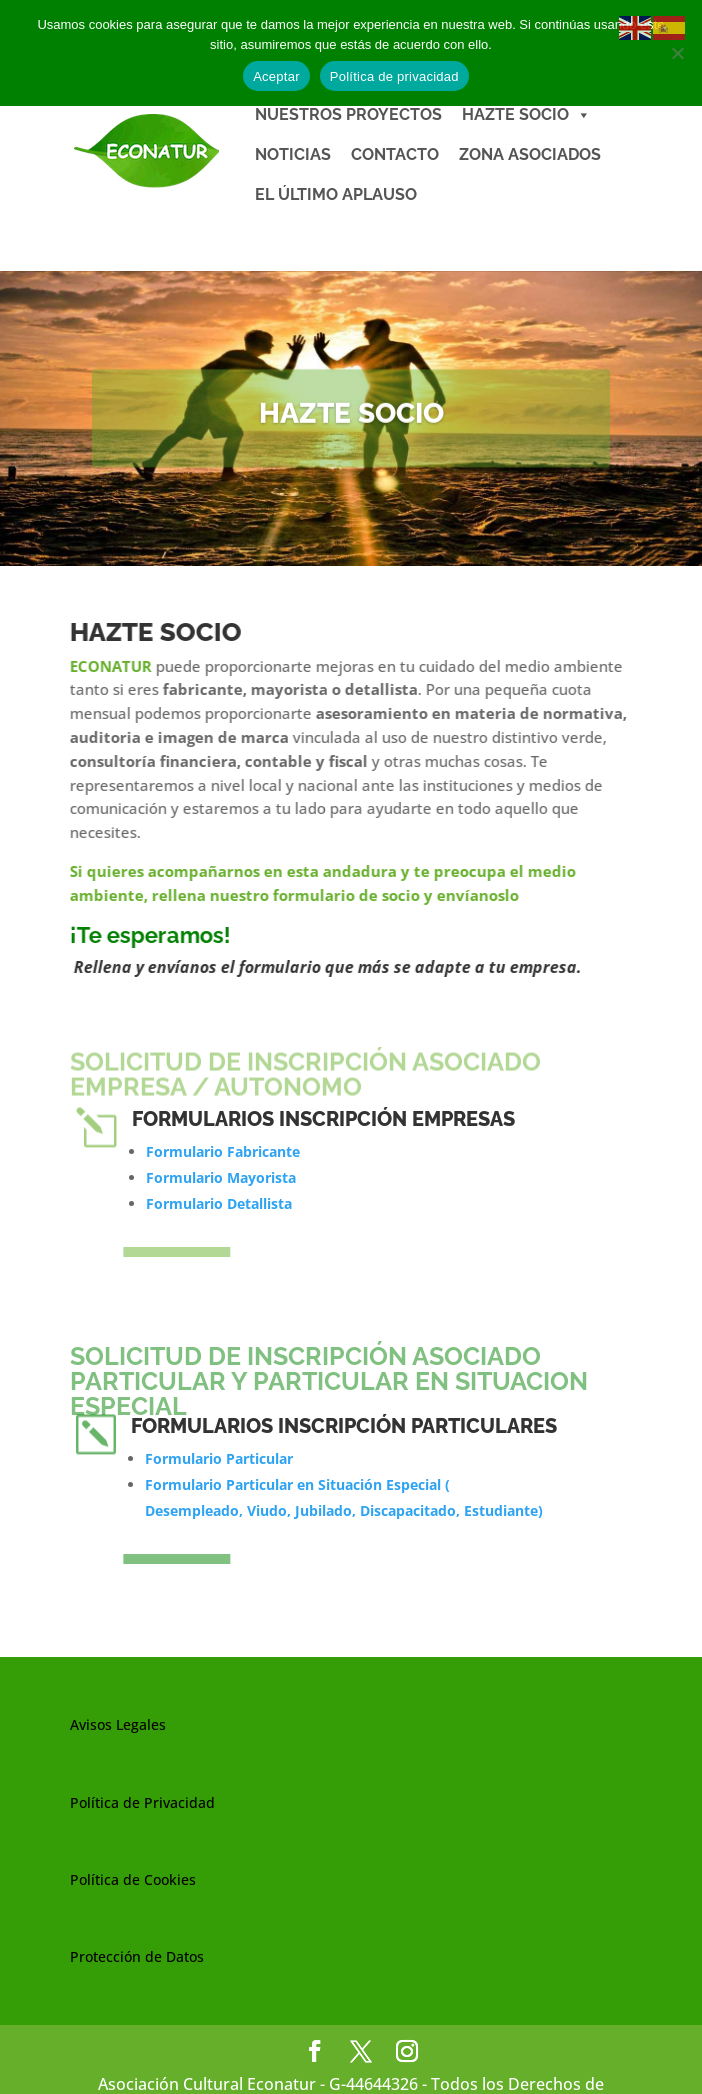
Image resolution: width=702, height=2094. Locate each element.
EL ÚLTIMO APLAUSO (336, 194)
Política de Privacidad (142, 1802)
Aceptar (276, 76)
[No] (677, 53)
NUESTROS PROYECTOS (348, 114)
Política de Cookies (133, 1879)
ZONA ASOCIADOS (530, 154)
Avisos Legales (118, 1724)
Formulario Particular (219, 1458)
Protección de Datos (137, 1956)
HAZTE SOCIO (526, 114)
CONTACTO (395, 154)
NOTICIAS (293, 154)
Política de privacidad (394, 76)
